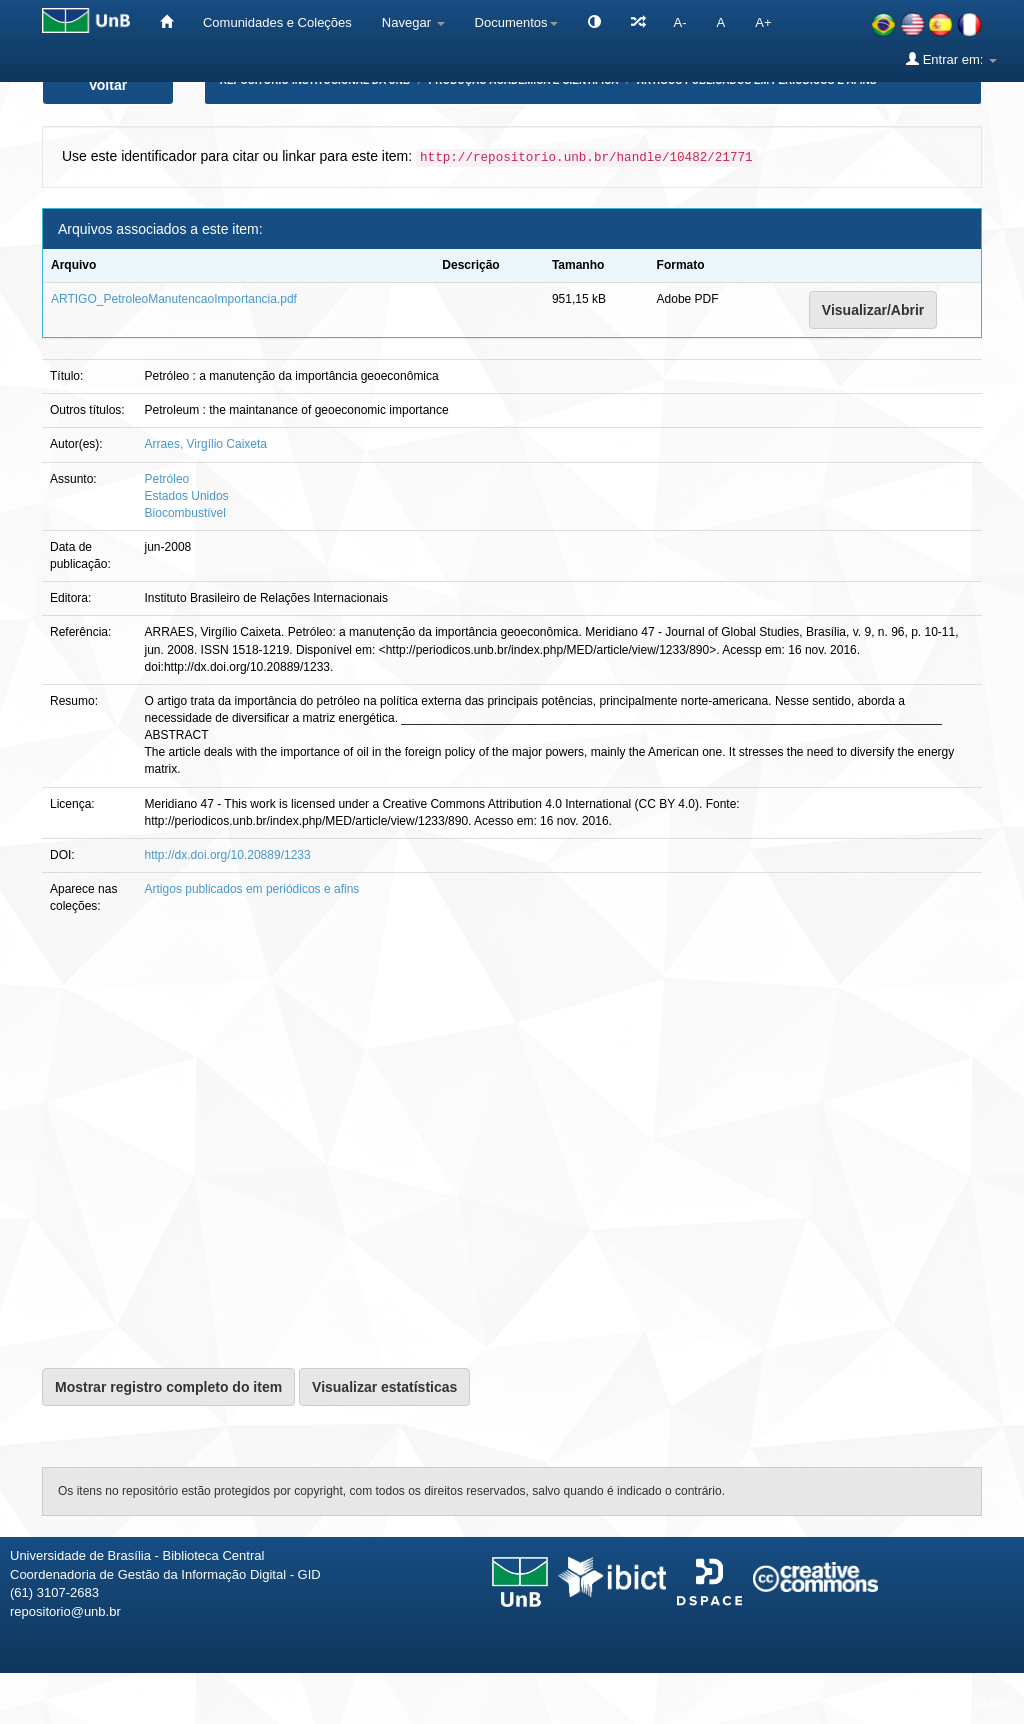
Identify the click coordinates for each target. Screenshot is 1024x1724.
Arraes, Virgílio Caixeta (206, 444)
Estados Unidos (187, 496)
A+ (763, 22)
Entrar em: (951, 59)
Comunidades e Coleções (277, 22)
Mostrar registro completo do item (168, 1387)
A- (680, 22)
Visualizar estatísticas (384, 1387)
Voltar (108, 85)
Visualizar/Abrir (873, 310)
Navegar (413, 22)
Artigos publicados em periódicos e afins (252, 889)
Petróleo (167, 479)
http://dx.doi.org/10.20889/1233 (228, 855)
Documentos (516, 22)
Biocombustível (185, 513)
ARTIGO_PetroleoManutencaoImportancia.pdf (174, 299)
